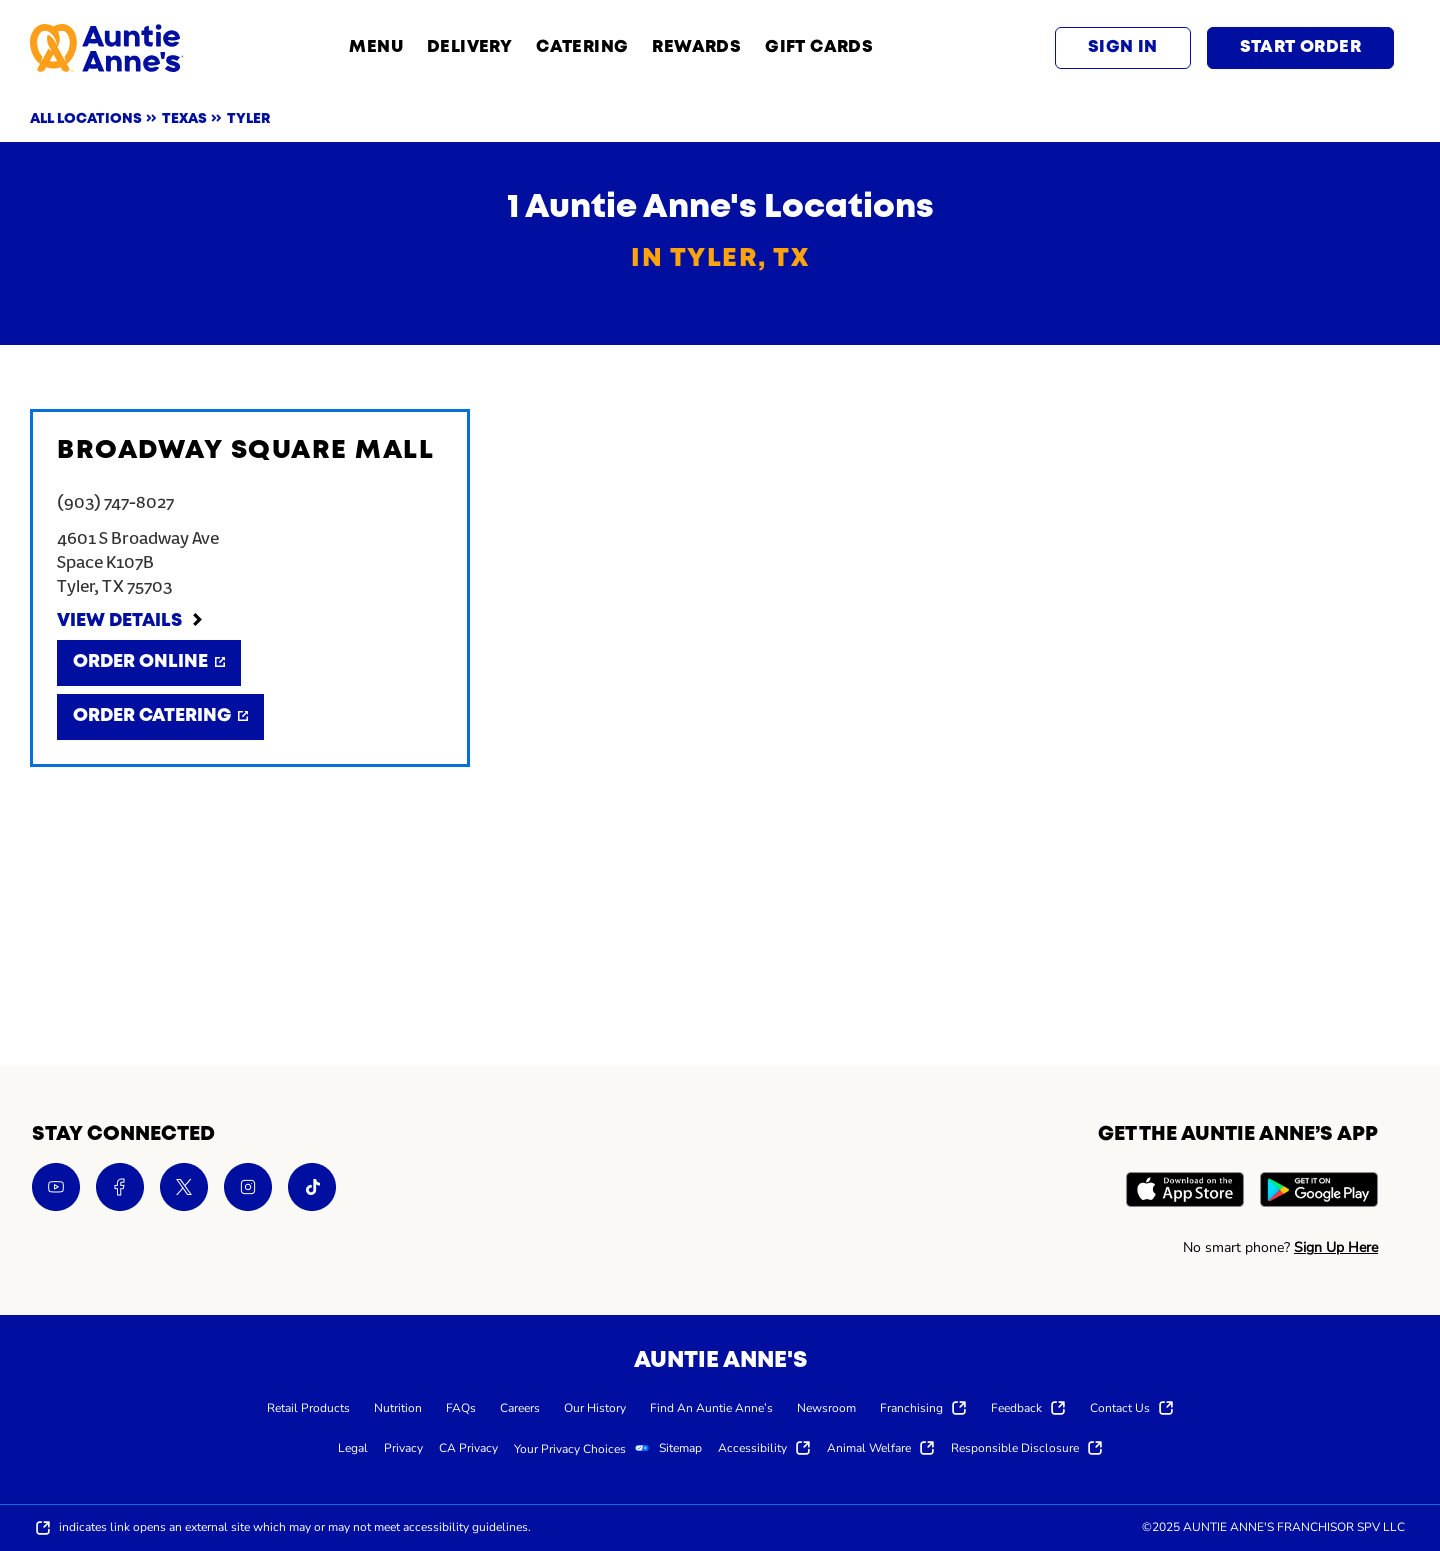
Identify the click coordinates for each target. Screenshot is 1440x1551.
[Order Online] (149, 663)
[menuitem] (308, 1407)
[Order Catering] (160, 717)
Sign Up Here (1336, 1247)
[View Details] (131, 622)
